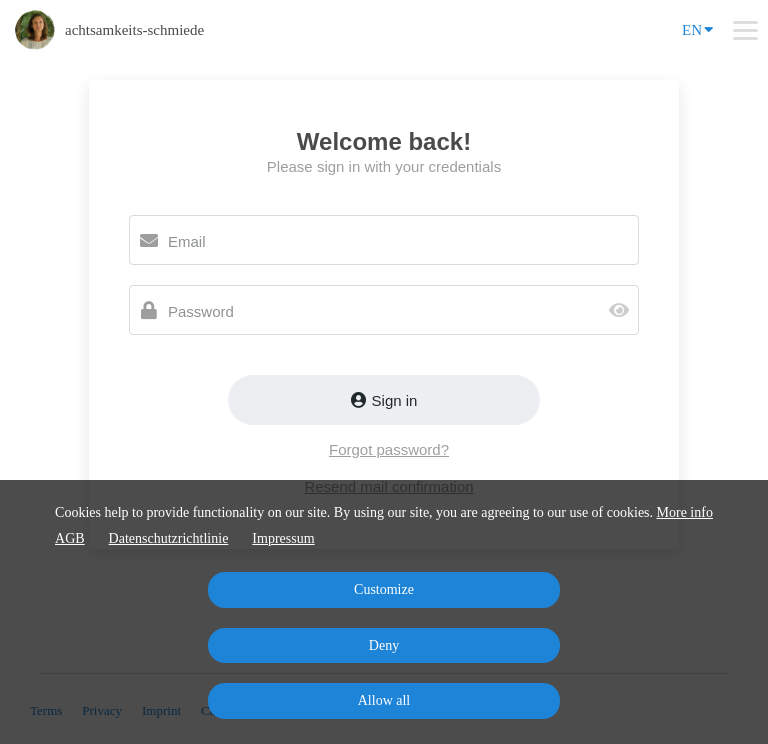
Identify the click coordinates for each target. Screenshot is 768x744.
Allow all (384, 700)
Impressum (283, 538)
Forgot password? (389, 449)
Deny (384, 645)
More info (685, 512)
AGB (70, 538)
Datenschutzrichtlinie (169, 538)
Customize (384, 589)
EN (697, 28)
